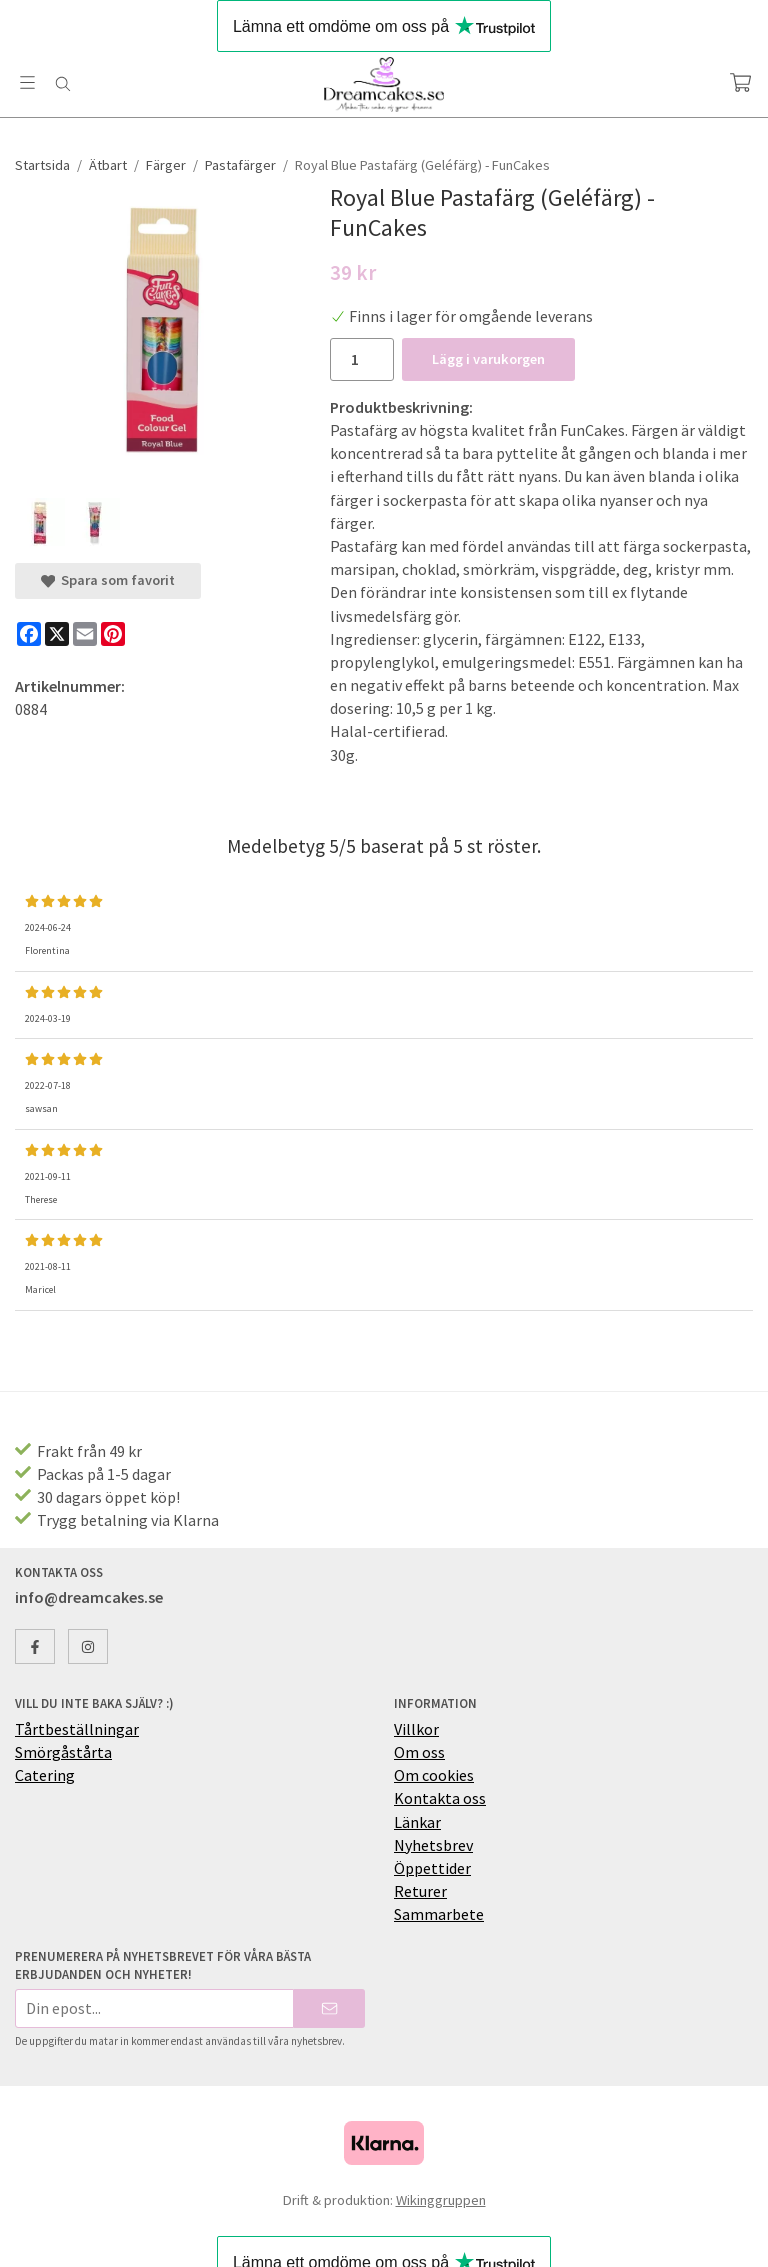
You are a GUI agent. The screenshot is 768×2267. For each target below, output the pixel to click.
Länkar (417, 1822)
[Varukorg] (740, 82)
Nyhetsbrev (433, 1845)
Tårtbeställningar (77, 1729)
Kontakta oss (440, 1798)
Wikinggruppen (441, 2200)
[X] (57, 634)
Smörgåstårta (63, 1752)
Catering (45, 1775)
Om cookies (434, 1775)
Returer (420, 1891)
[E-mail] (85, 634)
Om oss (419, 1752)
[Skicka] (329, 2008)
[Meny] (27, 82)
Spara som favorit (108, 580)
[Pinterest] (113, 634)
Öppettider (432, 1868)
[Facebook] (29, 634)
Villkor (416, 1729)
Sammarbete (439, 1914)
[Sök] (62, 84)
